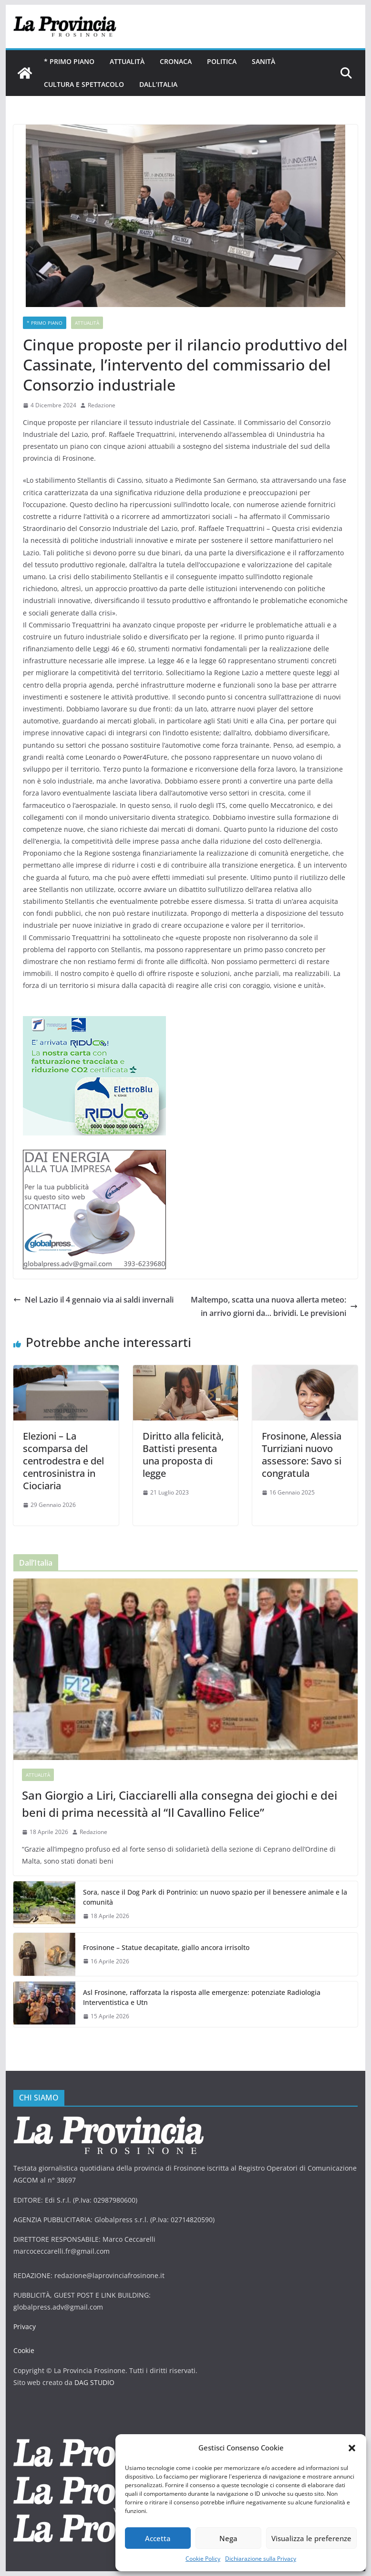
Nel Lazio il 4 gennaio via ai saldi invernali (93, 1299)
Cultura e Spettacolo (84, 84)
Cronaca (176, 61)
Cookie (23, 2350)
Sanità (263, 61)
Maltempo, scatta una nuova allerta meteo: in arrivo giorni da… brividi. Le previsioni (274, 1306)
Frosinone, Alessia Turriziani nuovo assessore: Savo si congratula (301, 1455)
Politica (222, 61)
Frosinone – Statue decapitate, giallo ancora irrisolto (166, 1947)
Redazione (101, 405)
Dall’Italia (158, 84)
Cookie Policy (203, 2559)
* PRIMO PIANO (69, 61)
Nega (228, 2538)
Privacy (24, 2326)
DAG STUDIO (94, 2382)
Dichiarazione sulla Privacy (260, 2559)
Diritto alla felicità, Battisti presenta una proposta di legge (183, 1455)
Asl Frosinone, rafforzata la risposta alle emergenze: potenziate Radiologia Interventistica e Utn (201, 1997)
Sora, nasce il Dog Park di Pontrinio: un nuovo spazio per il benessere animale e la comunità (215, 1897)
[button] (352, 2448)
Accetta (158, 2538)
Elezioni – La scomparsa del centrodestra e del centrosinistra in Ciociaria (63, 1461)
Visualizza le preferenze (311, 2538)
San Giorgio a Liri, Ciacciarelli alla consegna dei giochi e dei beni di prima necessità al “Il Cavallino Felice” (179, 1803)
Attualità (127, 61)
